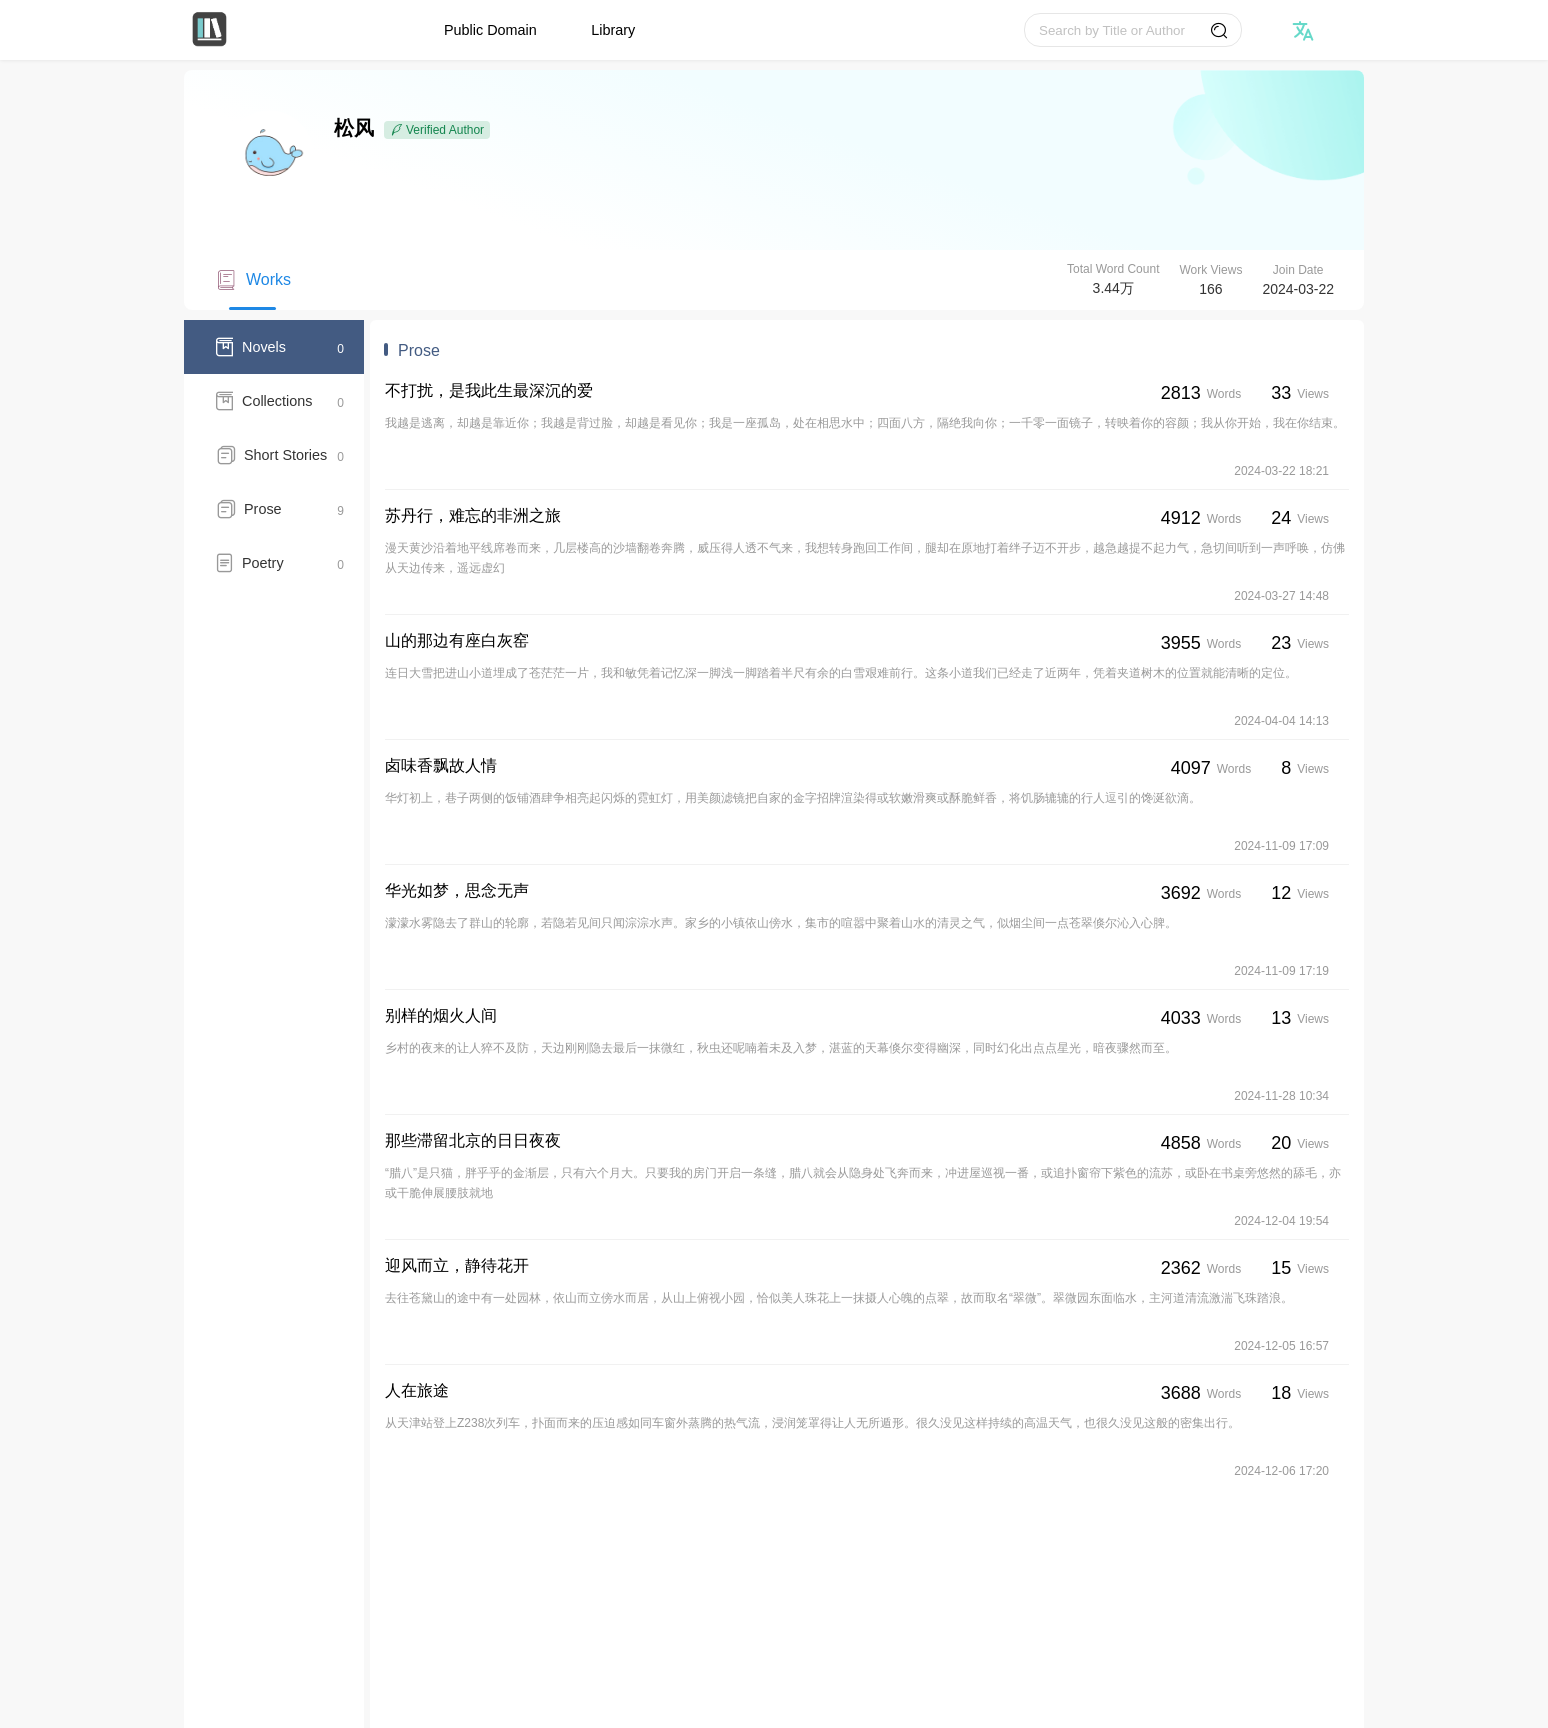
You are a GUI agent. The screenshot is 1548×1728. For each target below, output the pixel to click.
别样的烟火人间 (441, 1015)
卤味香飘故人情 (441, 765)
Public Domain (490, 30)
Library (613, 30)
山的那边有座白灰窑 (457, 640)
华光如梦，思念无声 (457, 890)
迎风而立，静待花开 (457, 1265)
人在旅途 (417, 1390)
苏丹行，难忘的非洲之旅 (473, 515)
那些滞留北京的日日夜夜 (473, 1140)
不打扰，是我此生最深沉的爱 (489, 390)
